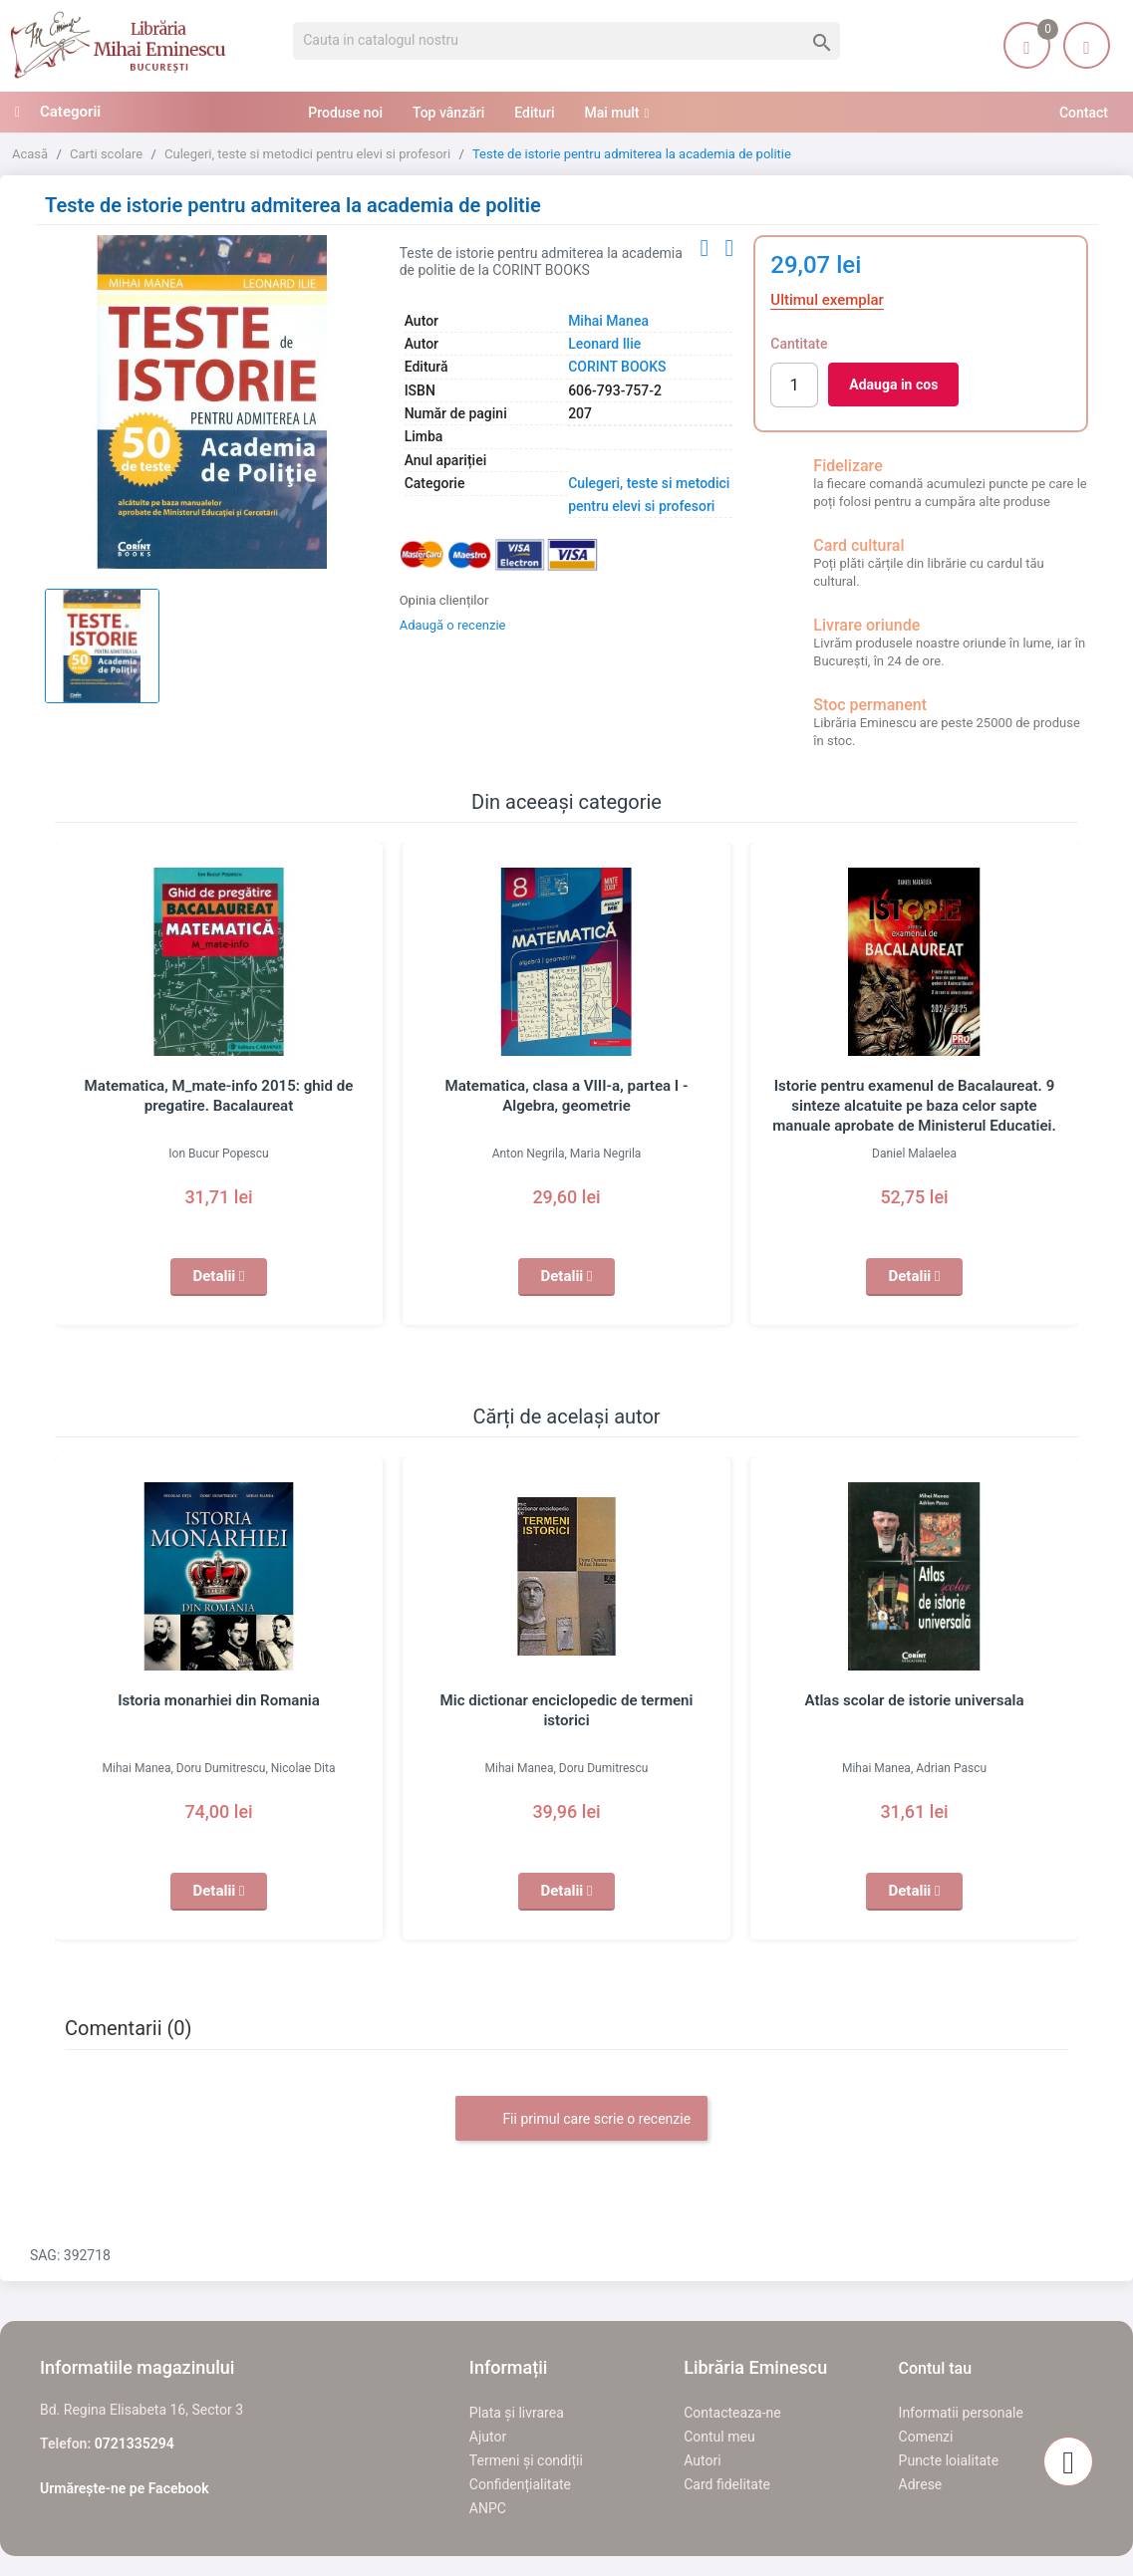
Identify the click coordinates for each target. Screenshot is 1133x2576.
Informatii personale (961, 2413)
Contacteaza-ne (732, 2413)
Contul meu (719, 2437)
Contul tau (936, 2368)
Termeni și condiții (526, 2460)
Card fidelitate (727, 2484)
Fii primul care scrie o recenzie (581, 2120)
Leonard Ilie (604, 344)
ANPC (487, 2508)
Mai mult (611, 113)
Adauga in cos (893, 384)
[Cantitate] (794, 385)
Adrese (921, 2484)
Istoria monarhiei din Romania (219, 1700)
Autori (702, 2460)
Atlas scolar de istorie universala (914, 1700)
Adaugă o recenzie (453, 625)
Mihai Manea (608, 321)
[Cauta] (566, 41)
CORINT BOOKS (617, 367)
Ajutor (487, 2437)
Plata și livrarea (516, 2413)
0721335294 (134, 2443)
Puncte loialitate (949, 2460)
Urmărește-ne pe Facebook (124, 2488)
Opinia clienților (444, 600)
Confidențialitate (520, 2484)
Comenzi (926, 2437)
